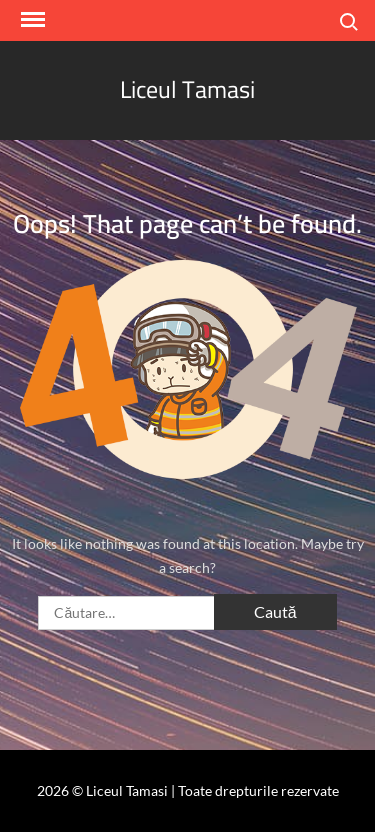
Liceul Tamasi (187, 89)
